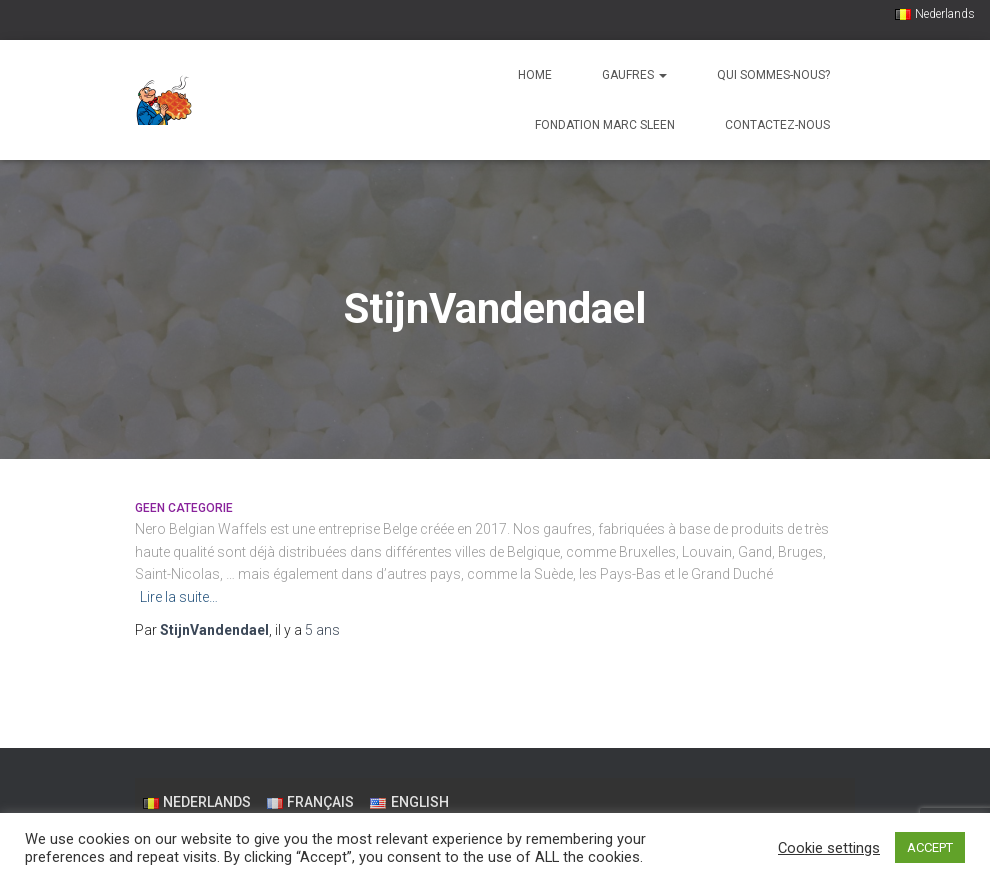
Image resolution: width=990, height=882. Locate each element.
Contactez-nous (777, 125)
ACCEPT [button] (930, 847)
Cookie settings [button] (829, 848)
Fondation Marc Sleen (605, 125)
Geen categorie (184, 508)
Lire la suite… (179, 597)
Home (535, 75)
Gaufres (634, 75)
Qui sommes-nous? (773, 75)
